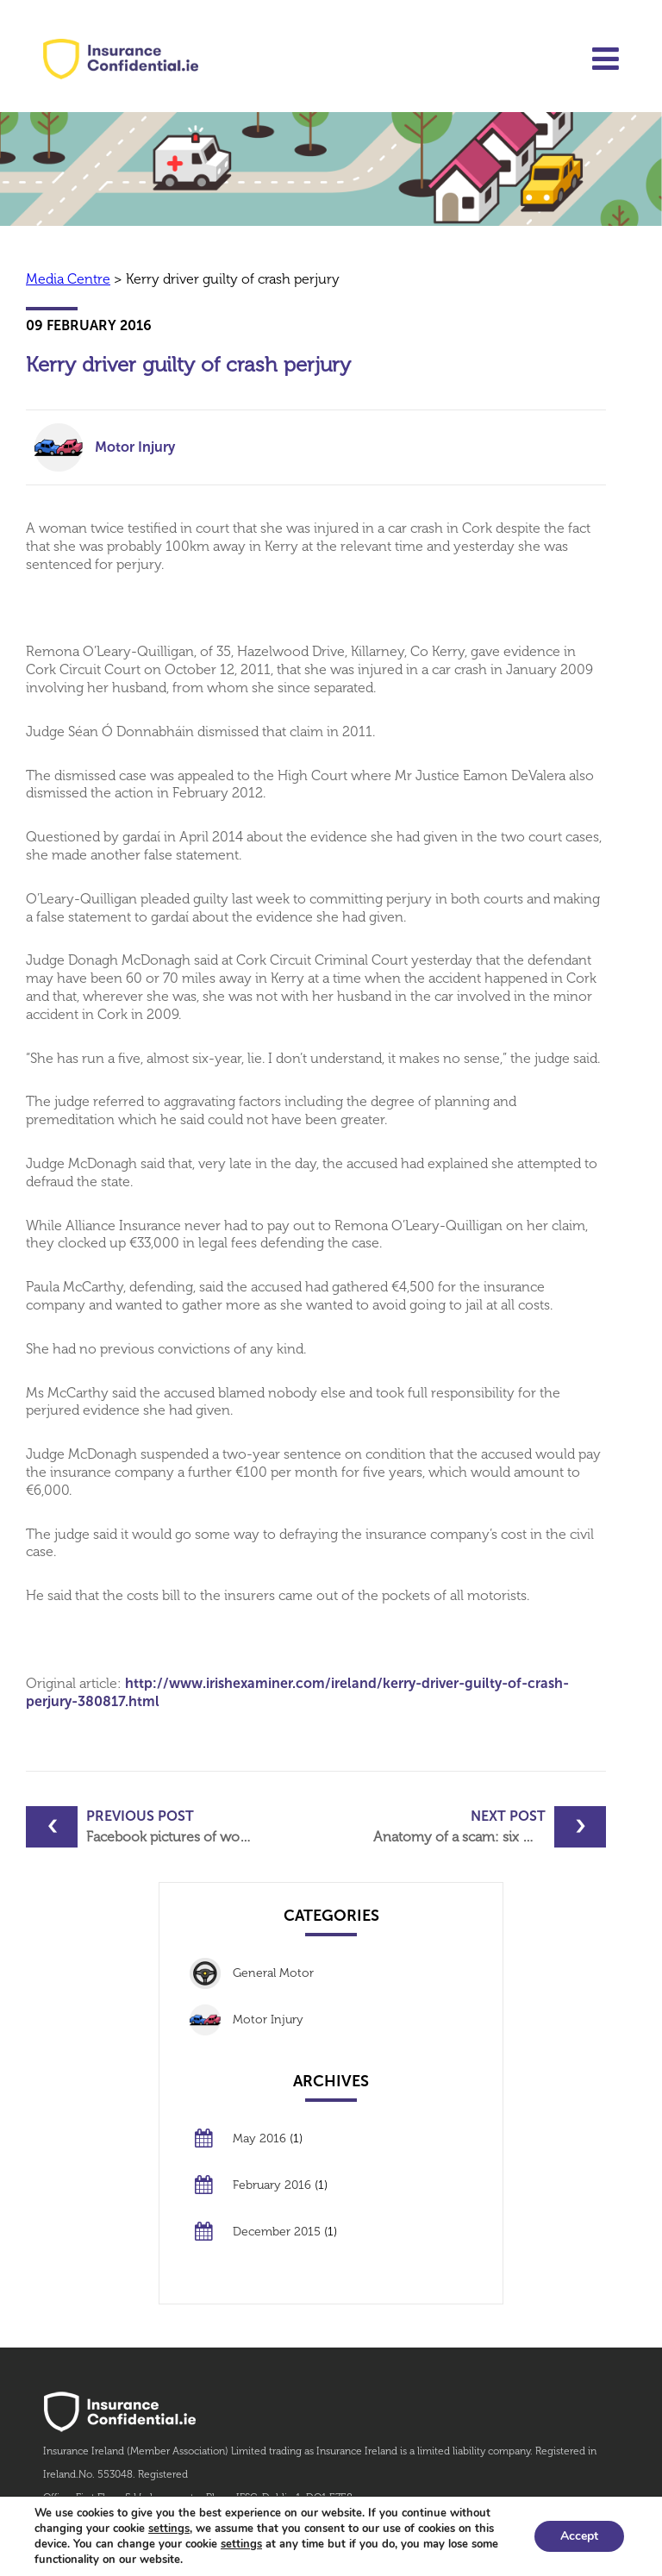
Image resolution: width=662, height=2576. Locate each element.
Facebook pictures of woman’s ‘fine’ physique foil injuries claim (172, 1826)
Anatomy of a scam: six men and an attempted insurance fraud (489, 1826)
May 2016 (259, 2138)
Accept (579, 2536)
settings (169, 2528)
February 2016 (272, 2185)
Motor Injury (135, 447)
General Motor (273, 1973)
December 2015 (277, 2231)
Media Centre (68, 279)
